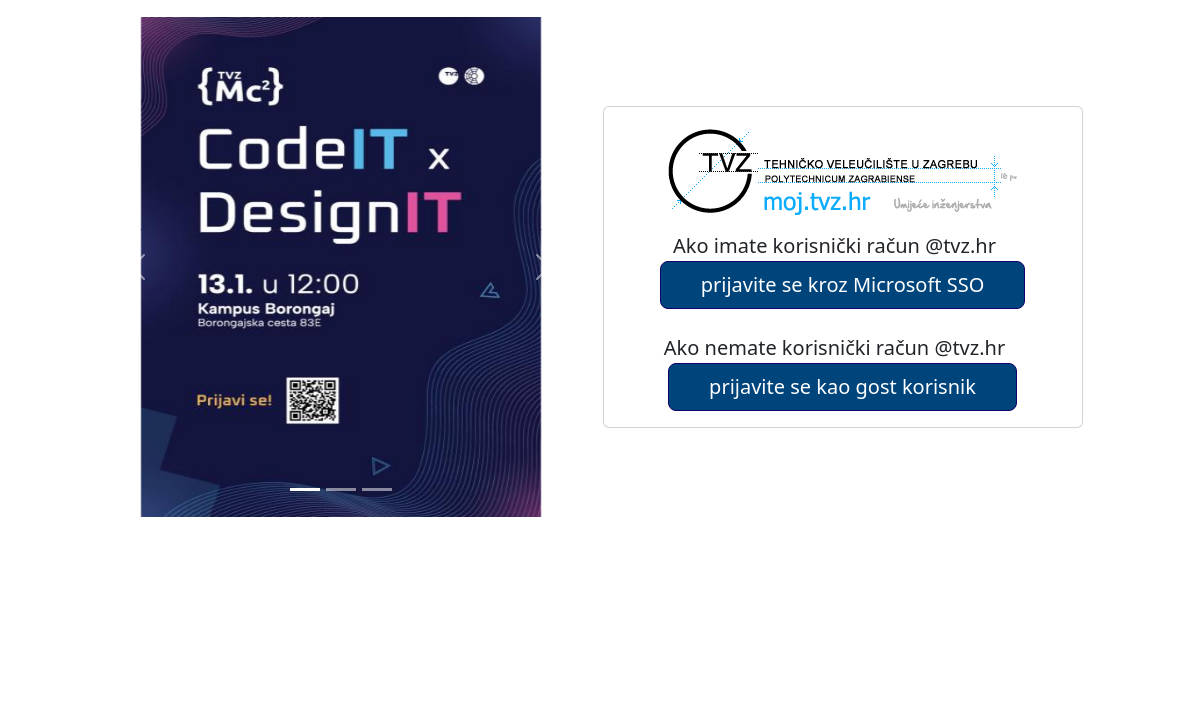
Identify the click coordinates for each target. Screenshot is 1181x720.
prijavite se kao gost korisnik (842, 386)
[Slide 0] (305, 489)
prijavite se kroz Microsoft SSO (843, 284)
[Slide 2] (377, 489)
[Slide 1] (341, 489)
